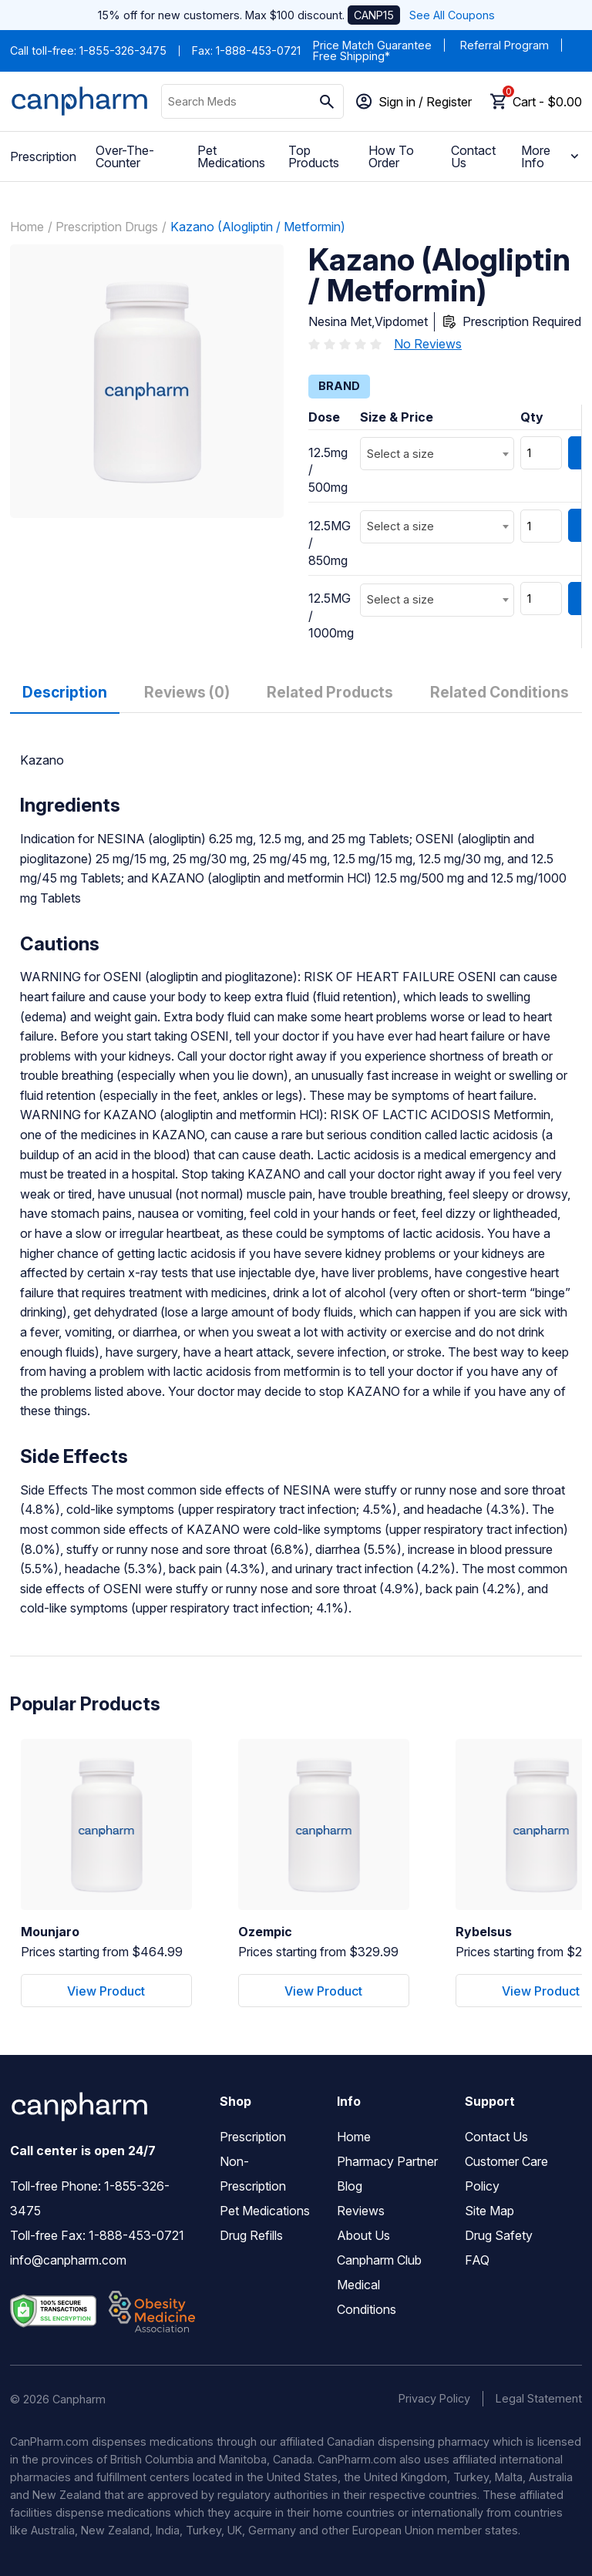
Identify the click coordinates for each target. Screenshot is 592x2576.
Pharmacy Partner (387, 2161)
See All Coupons (452, 15)
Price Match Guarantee (372, 45)
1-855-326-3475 (122, 50)
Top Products (313, 156)
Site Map (489, 2210)
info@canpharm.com (68, 2260)
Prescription (43, 156)
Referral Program (504, 45)
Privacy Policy (434, 2398)
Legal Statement (539, 2398)
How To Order (391, 156)
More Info (551, 156)
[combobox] (437, 453)
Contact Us (473, 156)
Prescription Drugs (107, 226)
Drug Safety (499, 2235)
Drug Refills (251, 2235)
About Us (363, 2235)
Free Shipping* (351, 55)
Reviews (361, 2210)
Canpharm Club (379, 2260)
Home (27, 226)
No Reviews (428, 344)
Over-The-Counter (125, 156)
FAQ (477, 2260)
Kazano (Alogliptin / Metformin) (257, 226)
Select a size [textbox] (400, 453)
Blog (349, 2186)
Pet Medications (231, 156)
